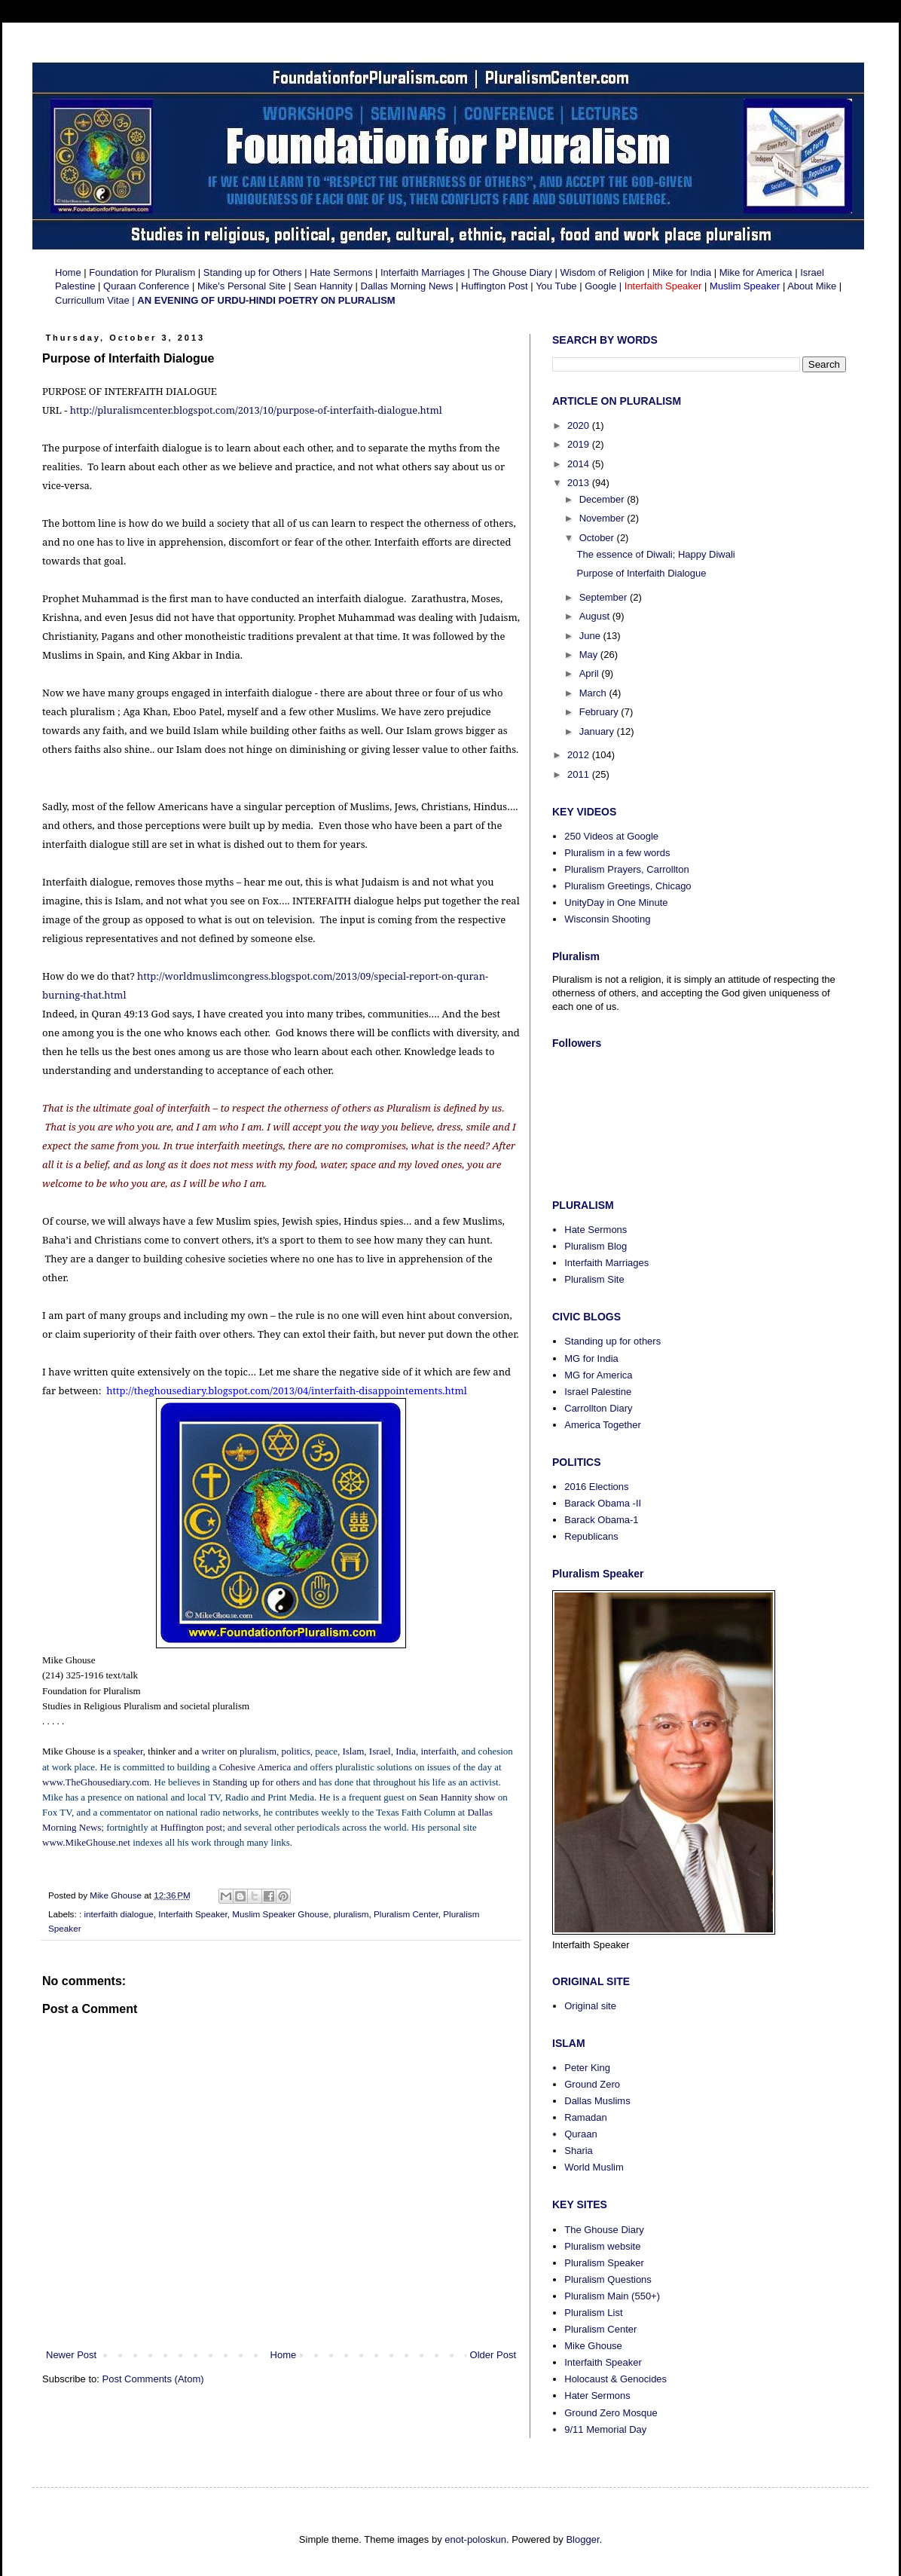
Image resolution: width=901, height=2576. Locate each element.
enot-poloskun (475, 2539)
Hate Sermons (341, 272)
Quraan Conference (146, 286)
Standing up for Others (252, 272)
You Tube (556, 286)
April (590, 673)
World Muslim (594, 2167)
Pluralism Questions (608, 2279)
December (603, 499)
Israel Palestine (597, 1391)
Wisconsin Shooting (607, 919)
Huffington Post (494, 286)
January (598, 731)
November (603, 518)
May (589, 654)
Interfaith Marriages (421, 272)
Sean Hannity (323, 286)
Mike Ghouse (593, 2345)
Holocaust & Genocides (615, 2379)
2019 (579, 444)
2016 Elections (596, 1486)
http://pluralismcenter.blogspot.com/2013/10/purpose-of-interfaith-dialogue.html (256, 410)
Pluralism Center (406, 1914)
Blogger (582, 2539)
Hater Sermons (597, 2395)
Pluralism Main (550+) (612, 2296)
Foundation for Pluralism (143, 272)
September (604, 597)
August (595, 616)
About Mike (811, 286)
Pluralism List (593, 2312)
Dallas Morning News (407, 286)
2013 (579, 482)
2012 (579, 754)
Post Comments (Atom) (153, 2379)
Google (600, 286)
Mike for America (756, 272)
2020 (579, 425)
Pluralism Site (594, 1279)
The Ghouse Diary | (514, 272)
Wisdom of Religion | (604, 272)
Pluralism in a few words (617, 852)
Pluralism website (602, 2246)
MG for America (598, 1375)
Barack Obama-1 (601, 1519)
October (598, 537)
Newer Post (71, 2354)
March (594, 693)
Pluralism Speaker (604, 2263)
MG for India (591, 1358)
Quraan (580, 2134)
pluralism (351, 1914)
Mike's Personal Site (241, 286)
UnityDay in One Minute (615, 902)
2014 (579, 464)
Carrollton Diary (598, 1408)
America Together (602, 1424)
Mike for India (683, 272)
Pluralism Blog (595, 1246)
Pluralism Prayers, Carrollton (626, 869)
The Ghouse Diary (604, 2229)
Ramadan (585, 2117)
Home (68, 272)
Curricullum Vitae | (96, 300)
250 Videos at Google (611, 836)
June (591, 635)
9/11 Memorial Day (605, 2429)
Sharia (578, 2150)
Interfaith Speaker (193, 1914)
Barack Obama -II (602, 1503)
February (600, 711)
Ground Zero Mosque (611, 2412)
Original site (590, 2006)
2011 (579, 774)
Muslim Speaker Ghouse (280, 1914)
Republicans (591, 1536)
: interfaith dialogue (116, 1914)
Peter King (587, 2067)
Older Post (493, 2354)
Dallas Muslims (597, 2100)
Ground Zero (592, 2084)
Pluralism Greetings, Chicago (627, 886)
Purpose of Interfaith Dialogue (641, 573)
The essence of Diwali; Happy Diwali (655, 554)
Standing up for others (612, 1341)
